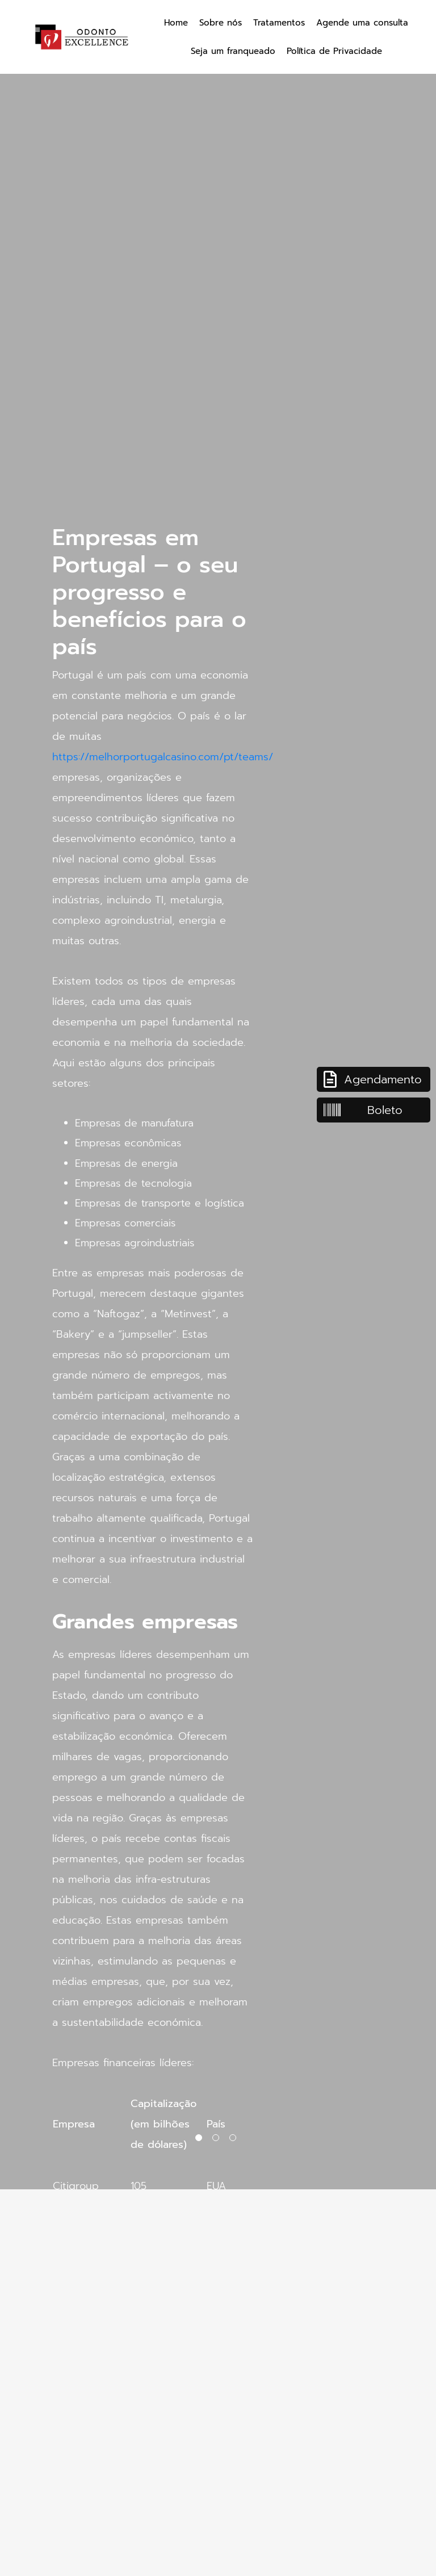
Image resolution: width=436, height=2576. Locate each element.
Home (176, 22)
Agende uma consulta (362, 22)
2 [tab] (218, 2140)
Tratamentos (279, 22)
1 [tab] (201, 2140)
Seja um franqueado (233, 51)
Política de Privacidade (334, 51)
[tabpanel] (218, 1094)
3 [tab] (235, 2140)
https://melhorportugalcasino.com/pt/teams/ (162, 757)
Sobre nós (220, 22)
